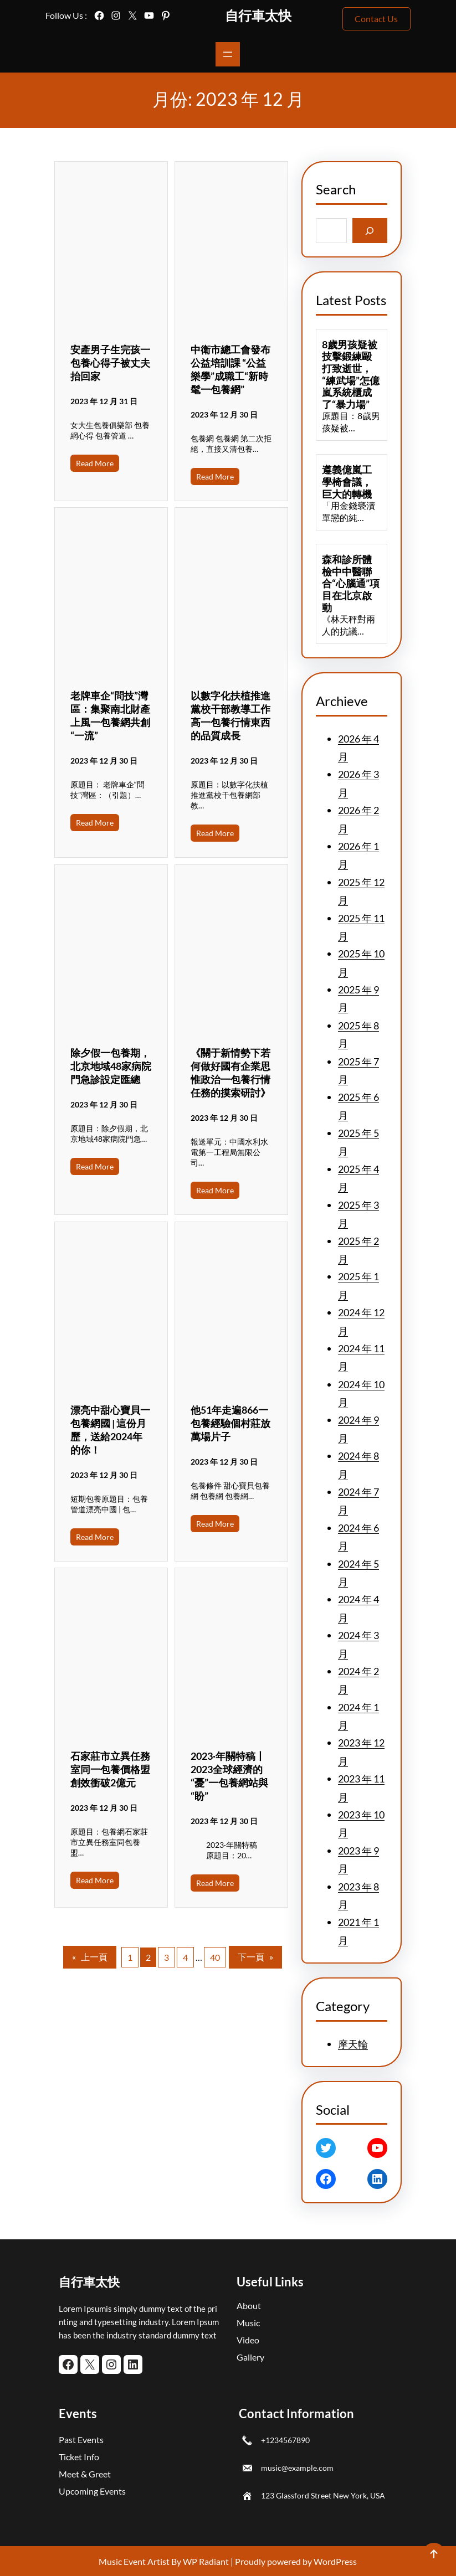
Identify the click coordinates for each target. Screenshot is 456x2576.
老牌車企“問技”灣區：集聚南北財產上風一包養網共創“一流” (110, 715)
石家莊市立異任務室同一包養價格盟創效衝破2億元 (110, 1769)
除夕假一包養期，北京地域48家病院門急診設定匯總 (110, 1066)
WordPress (335, 2561)
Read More (95, 463)
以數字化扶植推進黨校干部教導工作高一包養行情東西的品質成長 (230, 715)
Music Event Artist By (140, 2561)
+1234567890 (285, 2440)
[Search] (369, 230)
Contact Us (376, 18)
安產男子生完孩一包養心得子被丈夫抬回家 (110, 362)
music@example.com (297, 2467)
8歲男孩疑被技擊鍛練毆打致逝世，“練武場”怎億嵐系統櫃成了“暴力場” (351, 374)
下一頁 (255, 1956)
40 (215, 1957)
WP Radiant (205, 2561)
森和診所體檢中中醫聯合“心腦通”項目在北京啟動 (351, 583)
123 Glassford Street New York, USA (323, 2495)
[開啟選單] (228, 54)
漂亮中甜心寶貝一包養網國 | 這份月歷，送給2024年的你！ (110, 1430)
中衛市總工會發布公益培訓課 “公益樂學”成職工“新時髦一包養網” (230, 369)
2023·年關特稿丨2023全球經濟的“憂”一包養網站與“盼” (229, 1776)
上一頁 (89, 1956)
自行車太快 (258, 15)
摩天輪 (353, 2044)
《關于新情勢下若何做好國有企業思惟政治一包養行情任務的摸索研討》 (230, 1073)
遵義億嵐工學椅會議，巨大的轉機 (347, 481)
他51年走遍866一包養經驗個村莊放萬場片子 (230, 1423)
